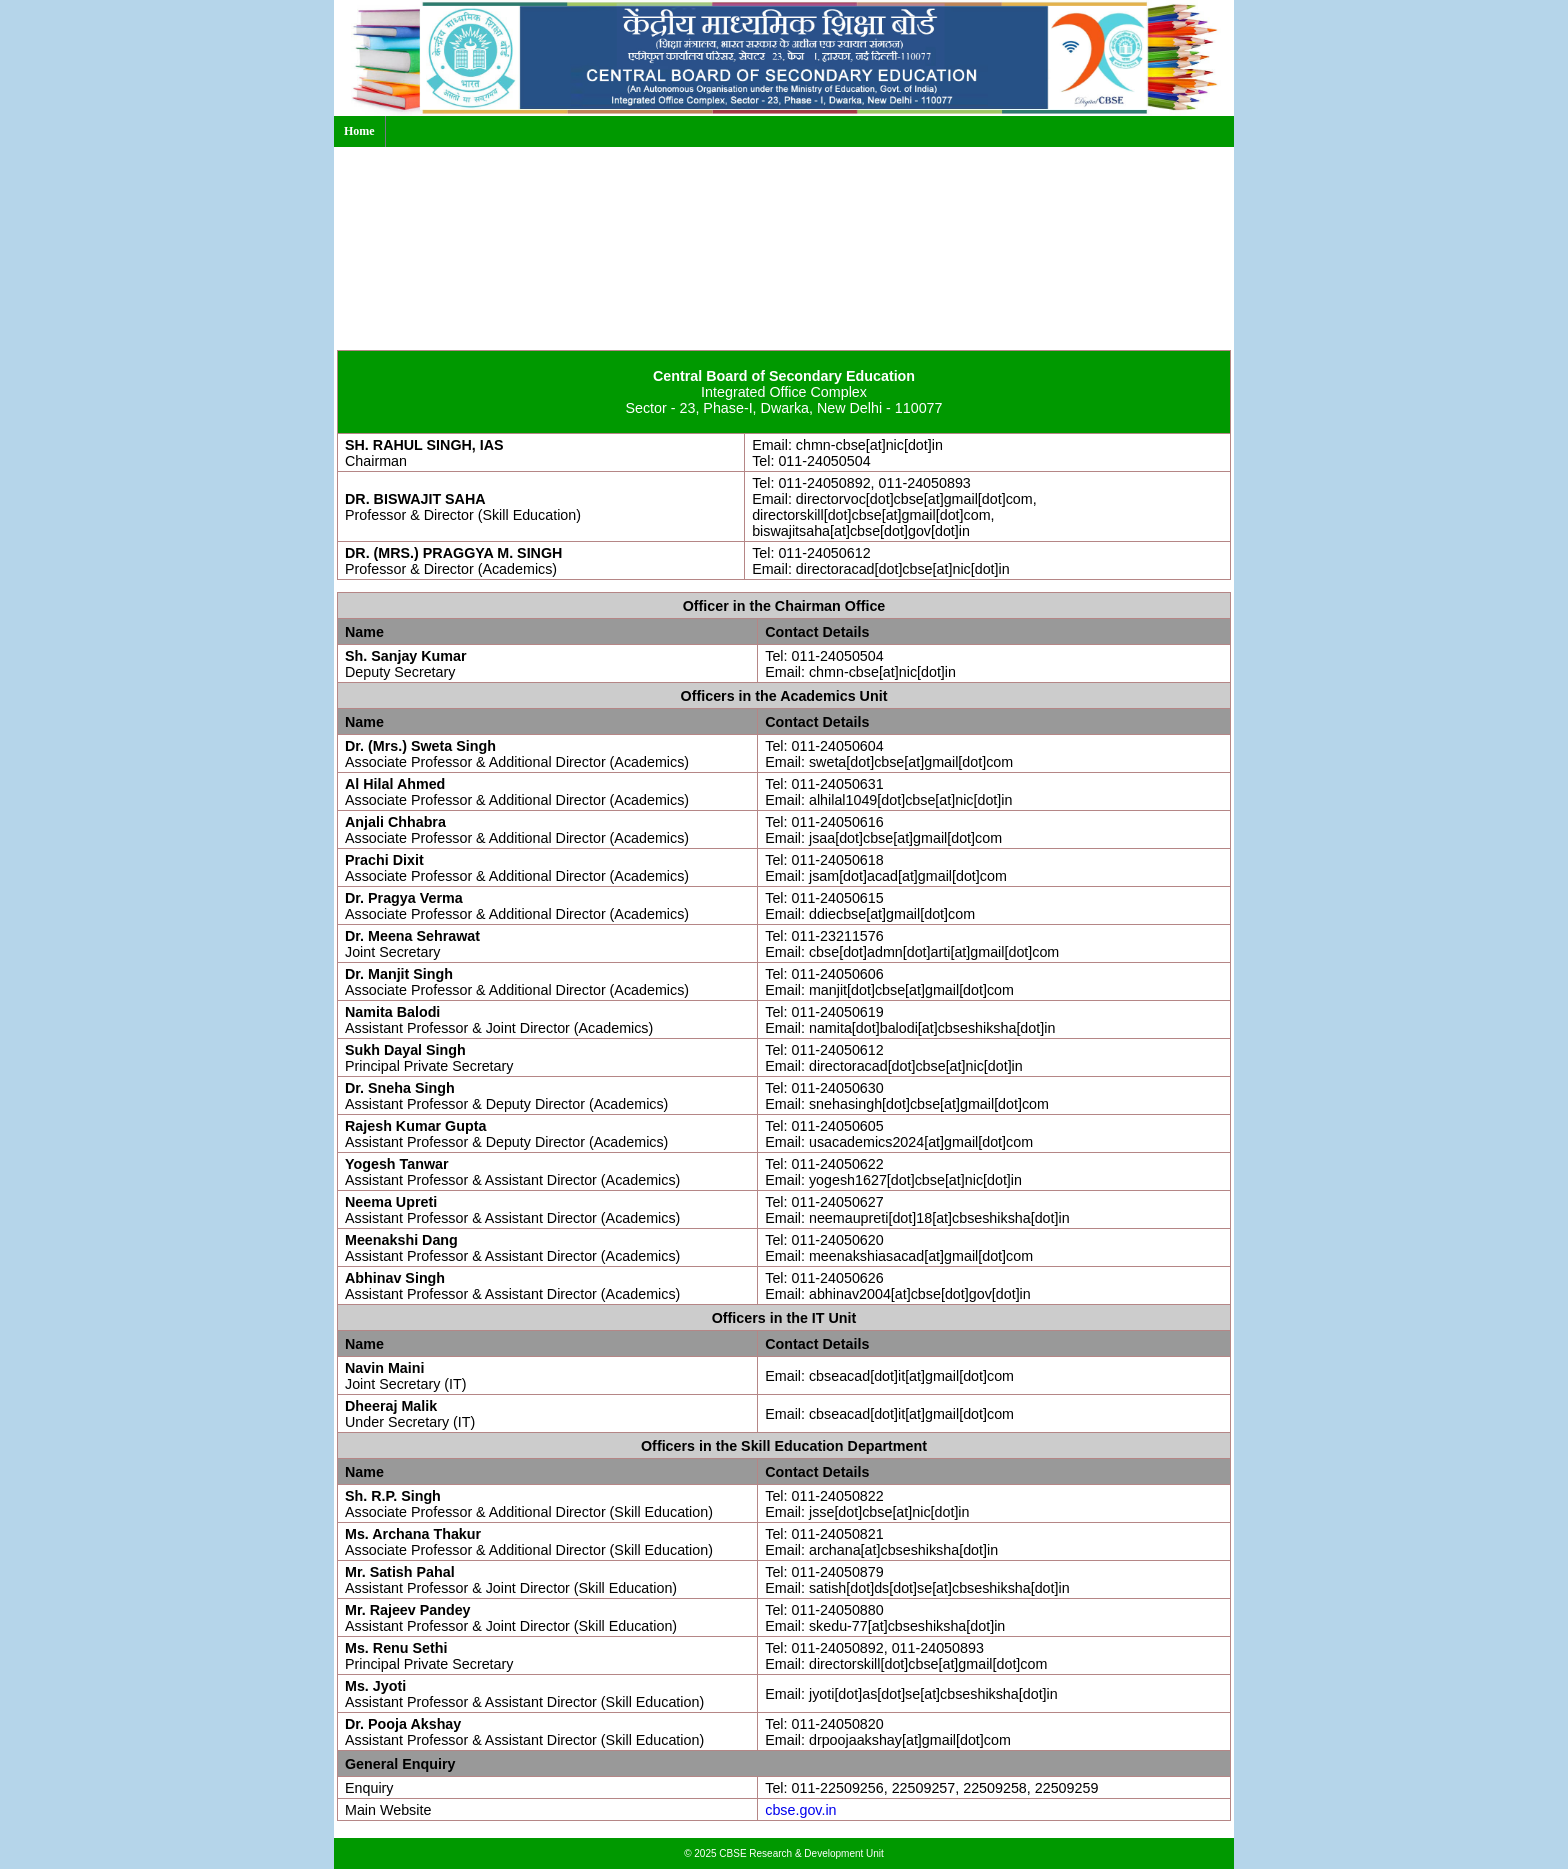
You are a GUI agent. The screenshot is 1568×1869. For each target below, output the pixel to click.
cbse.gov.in (800, 1810)
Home (359, 131)
